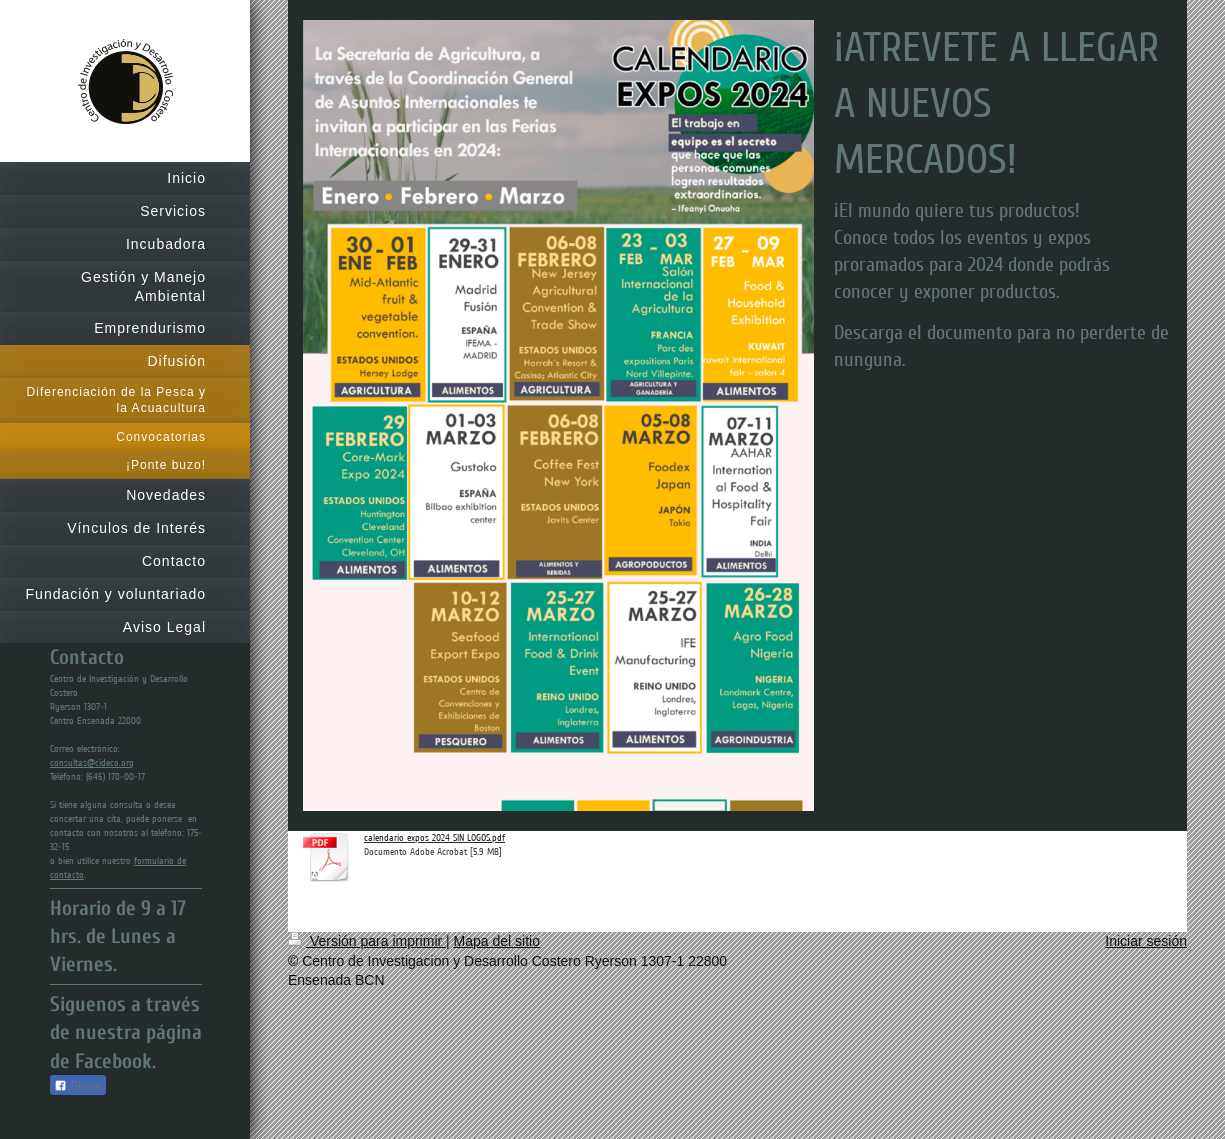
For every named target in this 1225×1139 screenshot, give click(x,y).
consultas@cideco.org (92, 763)
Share (78, 1086)
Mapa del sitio (497, 941)
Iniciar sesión (1146, 941)
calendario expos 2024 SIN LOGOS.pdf (434, 838)
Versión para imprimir (367, 941)
